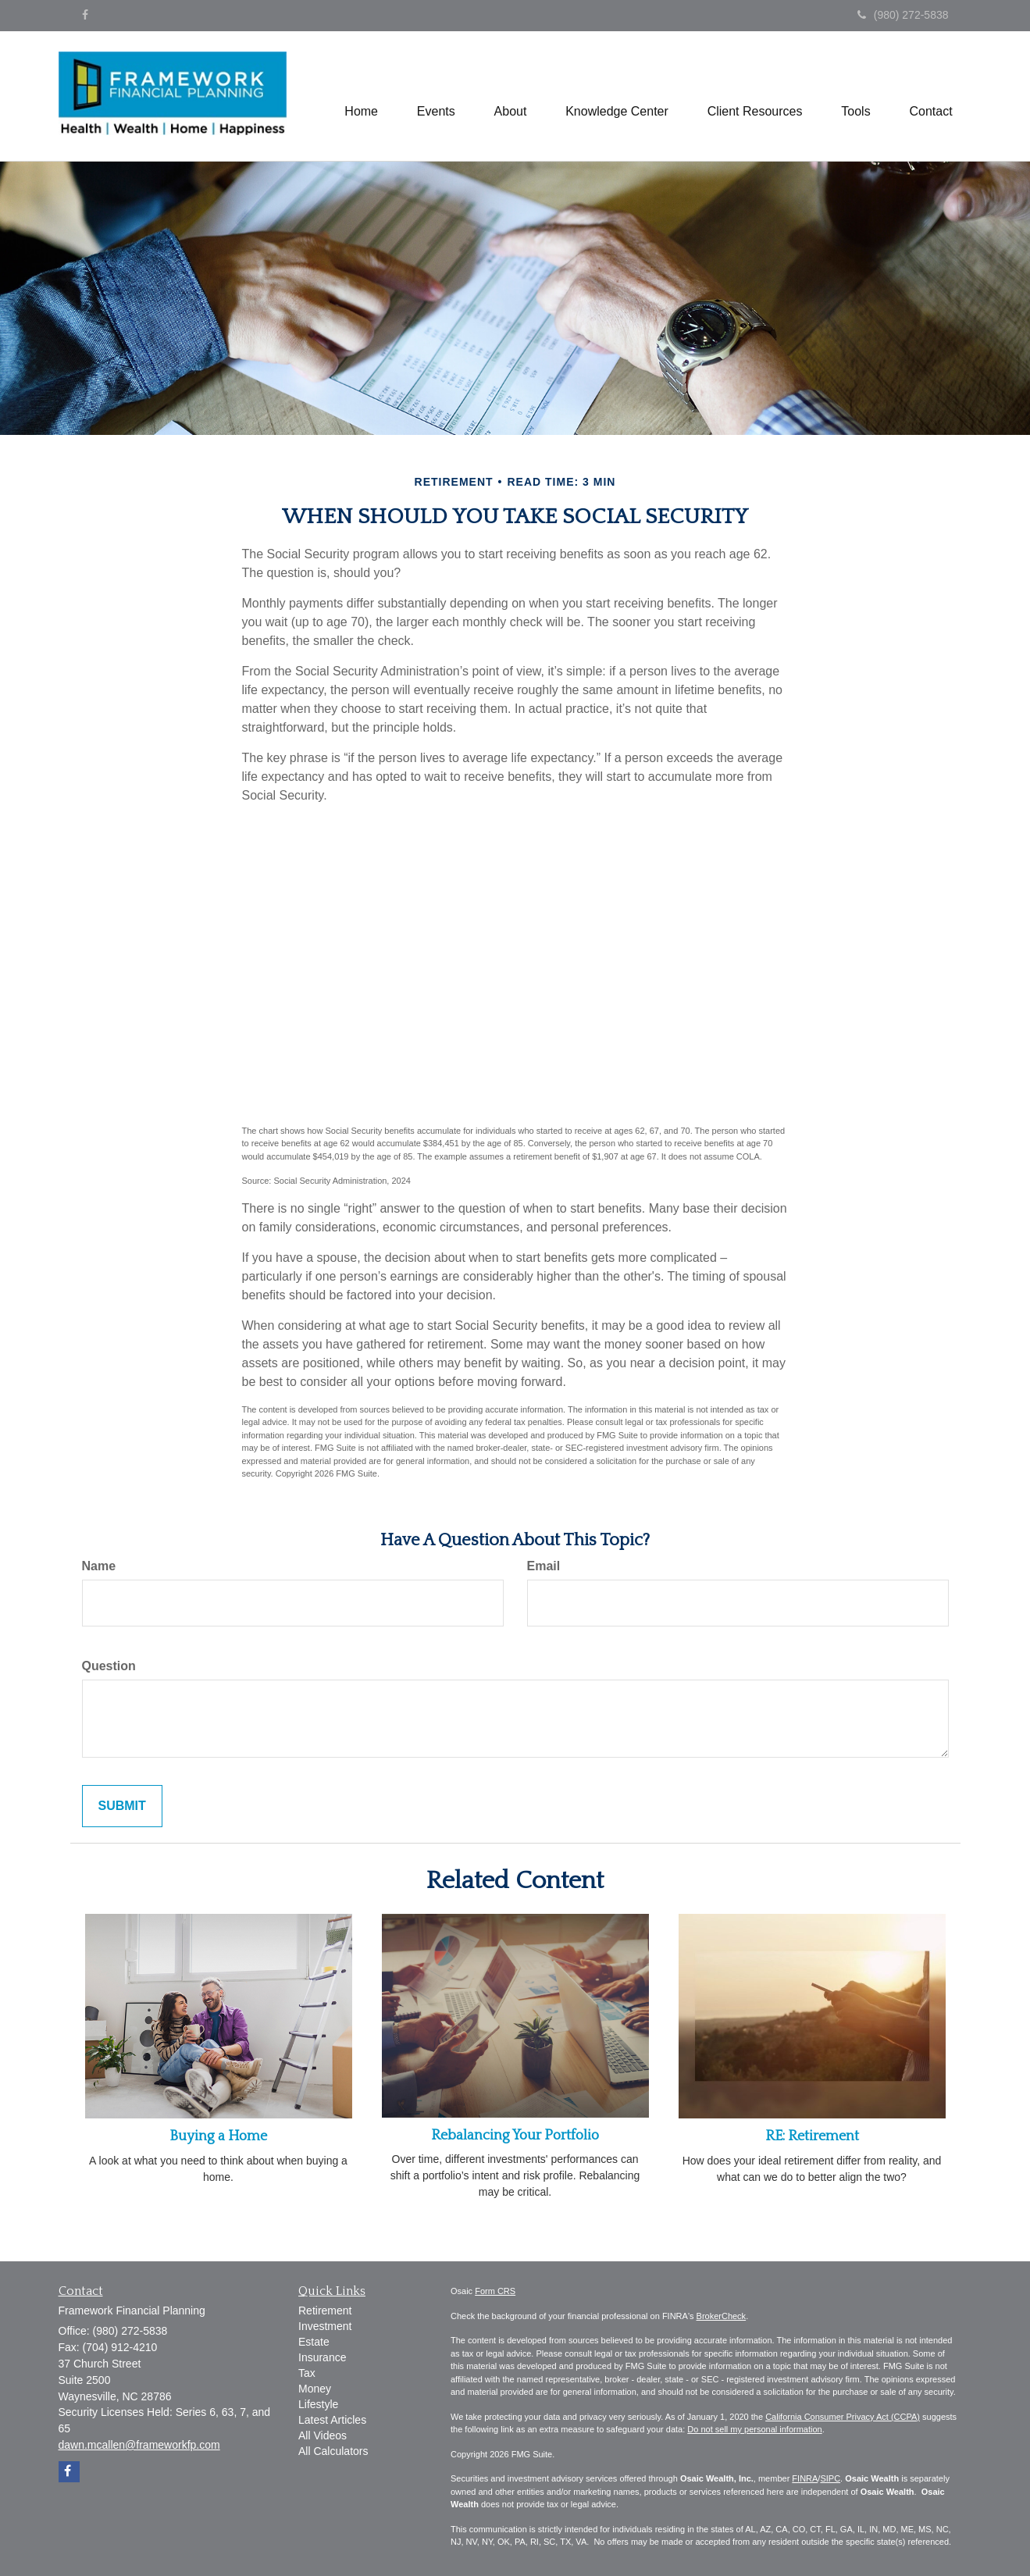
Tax (306, 2373)
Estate (314, 2342)
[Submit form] (122, 1806)
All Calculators (333, 2451)
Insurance (322, 2357)
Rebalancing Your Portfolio (515, 2135)
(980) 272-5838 (903, 15)
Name (99, 1566)
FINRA (805, 2478)
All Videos (322, 2435)
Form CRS (495, 2291)
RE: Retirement (812, 2136)
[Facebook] (85, 15)
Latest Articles (332, 2420)
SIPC (830, 2478)
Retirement (324, 2310)
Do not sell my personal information (754, 2429)
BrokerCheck (722, 2316)
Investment (324, 2326)
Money (314, 2388)
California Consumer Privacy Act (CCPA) (842, 2416)
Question (109, 1666)
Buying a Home (218, 2136)
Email (544, 1566)
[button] (435, 96)
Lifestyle (318, 2404)
